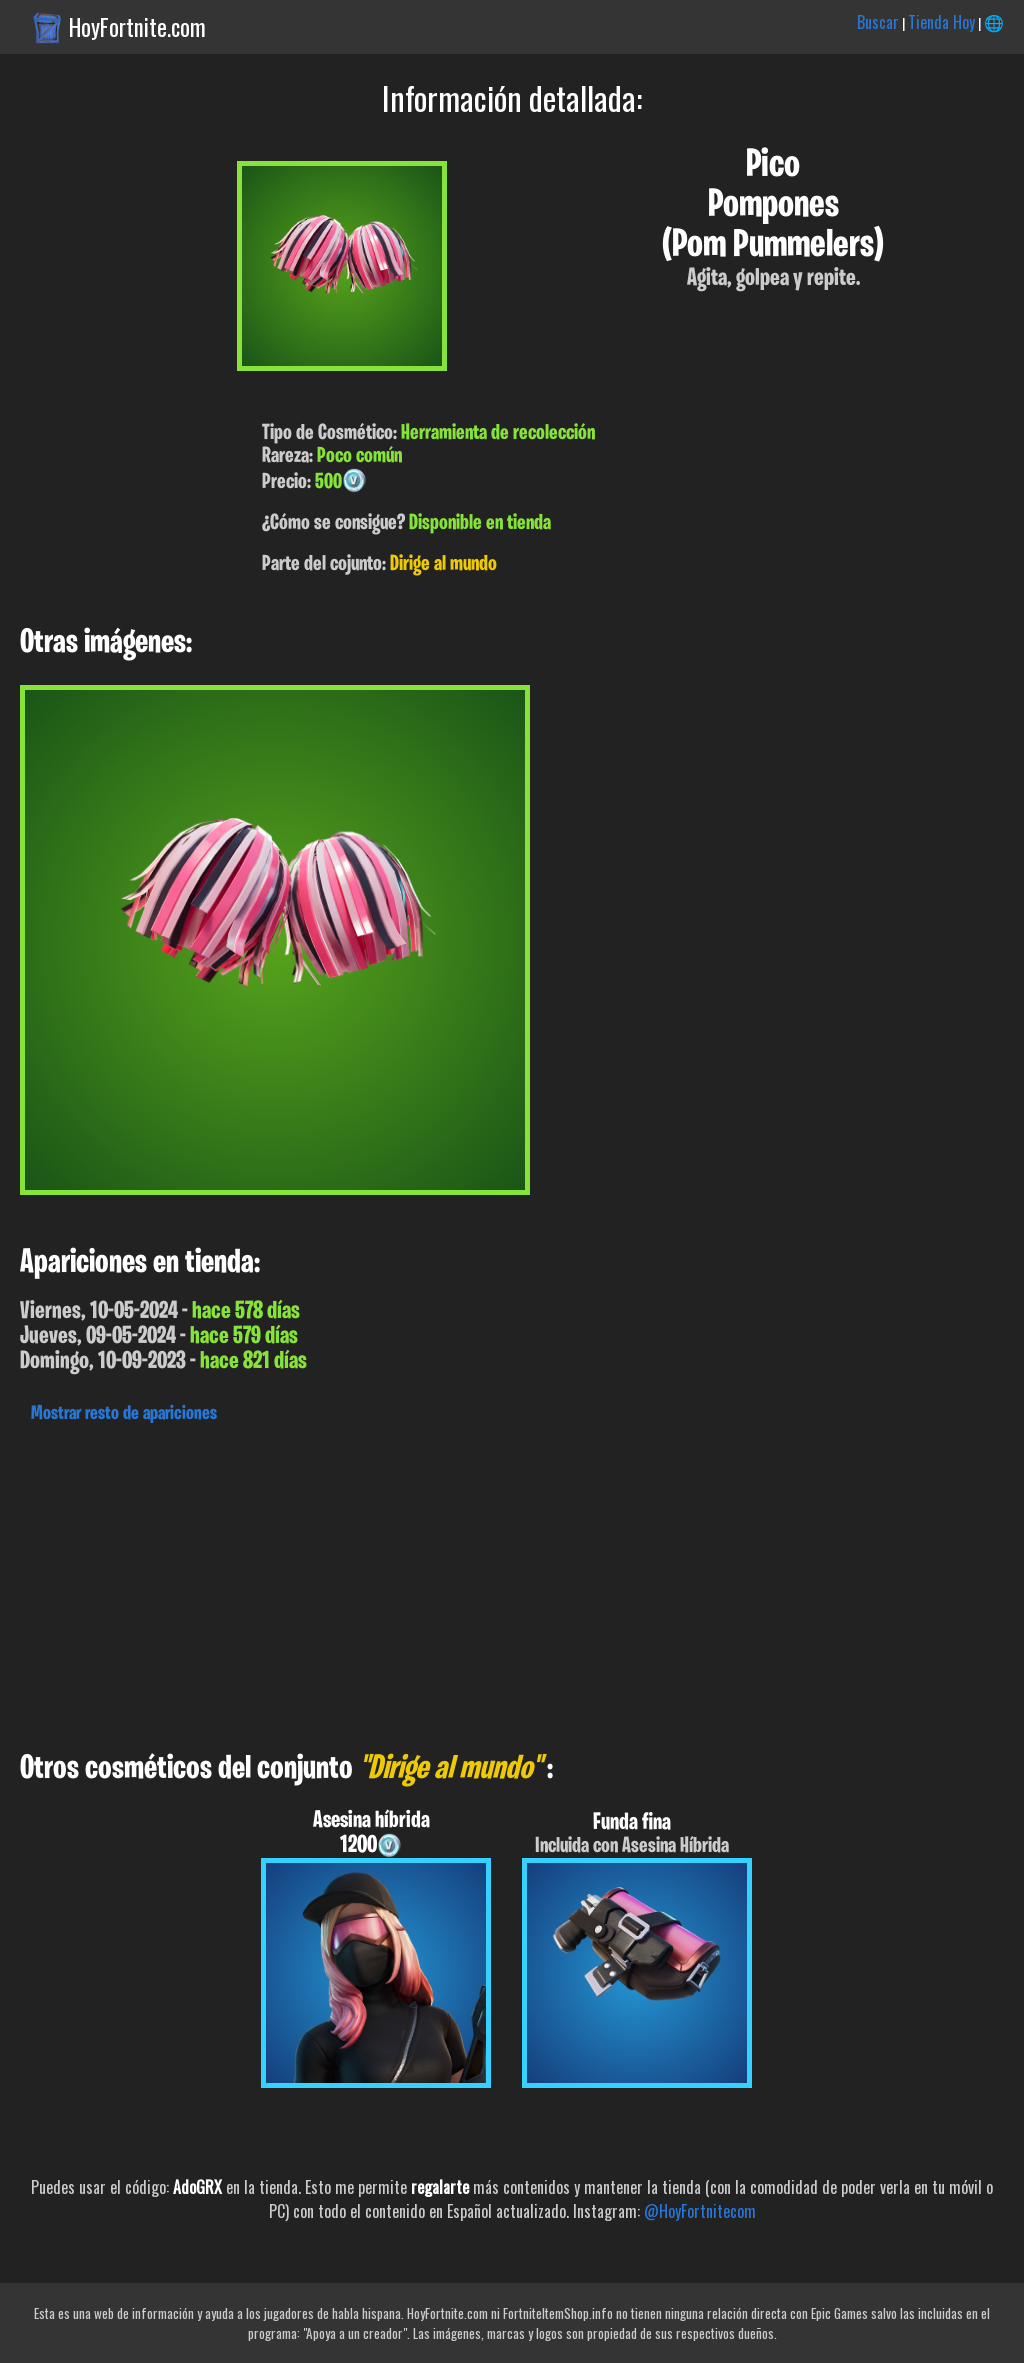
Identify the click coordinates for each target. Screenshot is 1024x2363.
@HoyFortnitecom (700, 2211)
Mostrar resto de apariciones (124, 1414)
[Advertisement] (512, 1582)
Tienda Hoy (941, 22)
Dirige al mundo (443, 564)
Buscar (878, 22)
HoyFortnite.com (137, 27)
